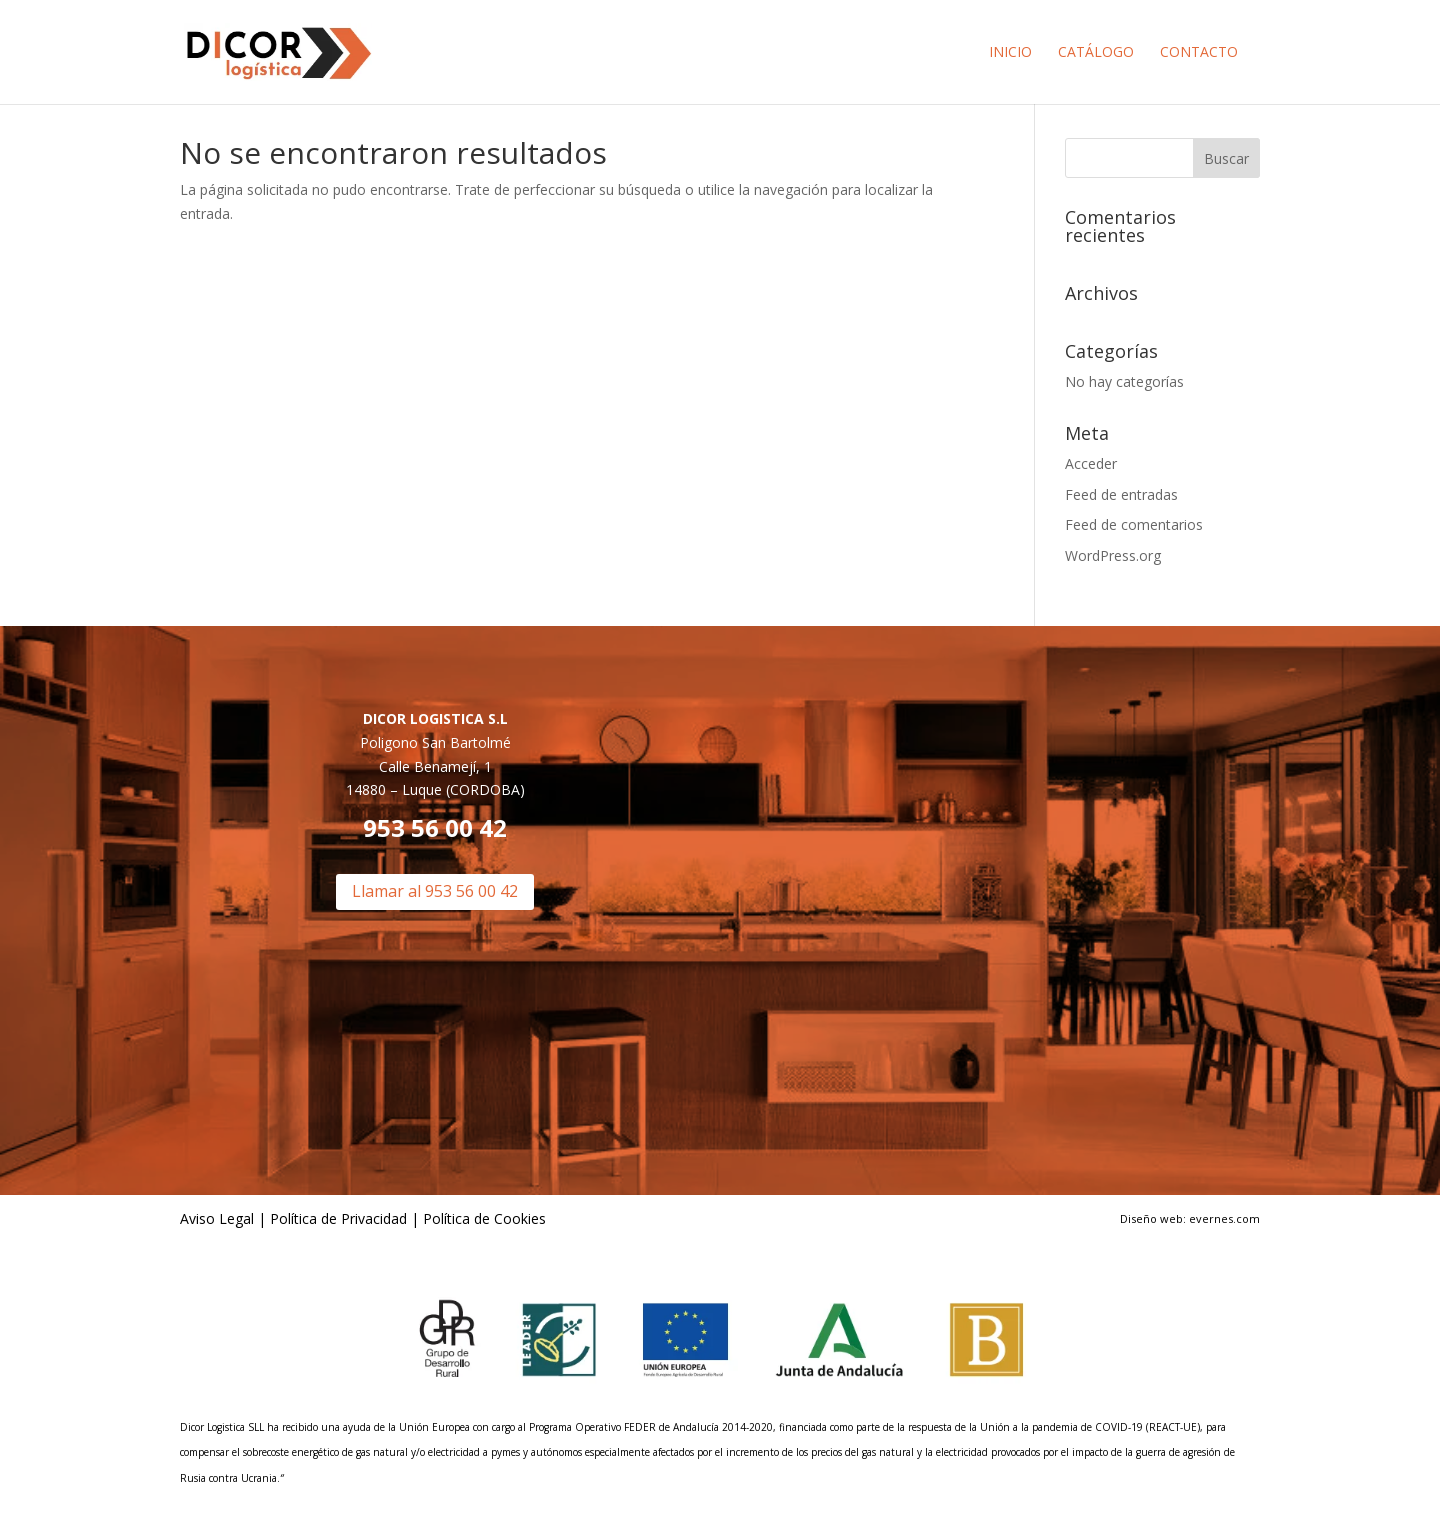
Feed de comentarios (1134, 524)
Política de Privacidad (338, 1218)
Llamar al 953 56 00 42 (435, 891)
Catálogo (1096, 53)
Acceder (1091, 463)
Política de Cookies (482, 1218)
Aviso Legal (217, 1218)
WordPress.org (1113, 555)
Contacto (1199, 53)
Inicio (1010, 53)
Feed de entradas (1121, 494)
